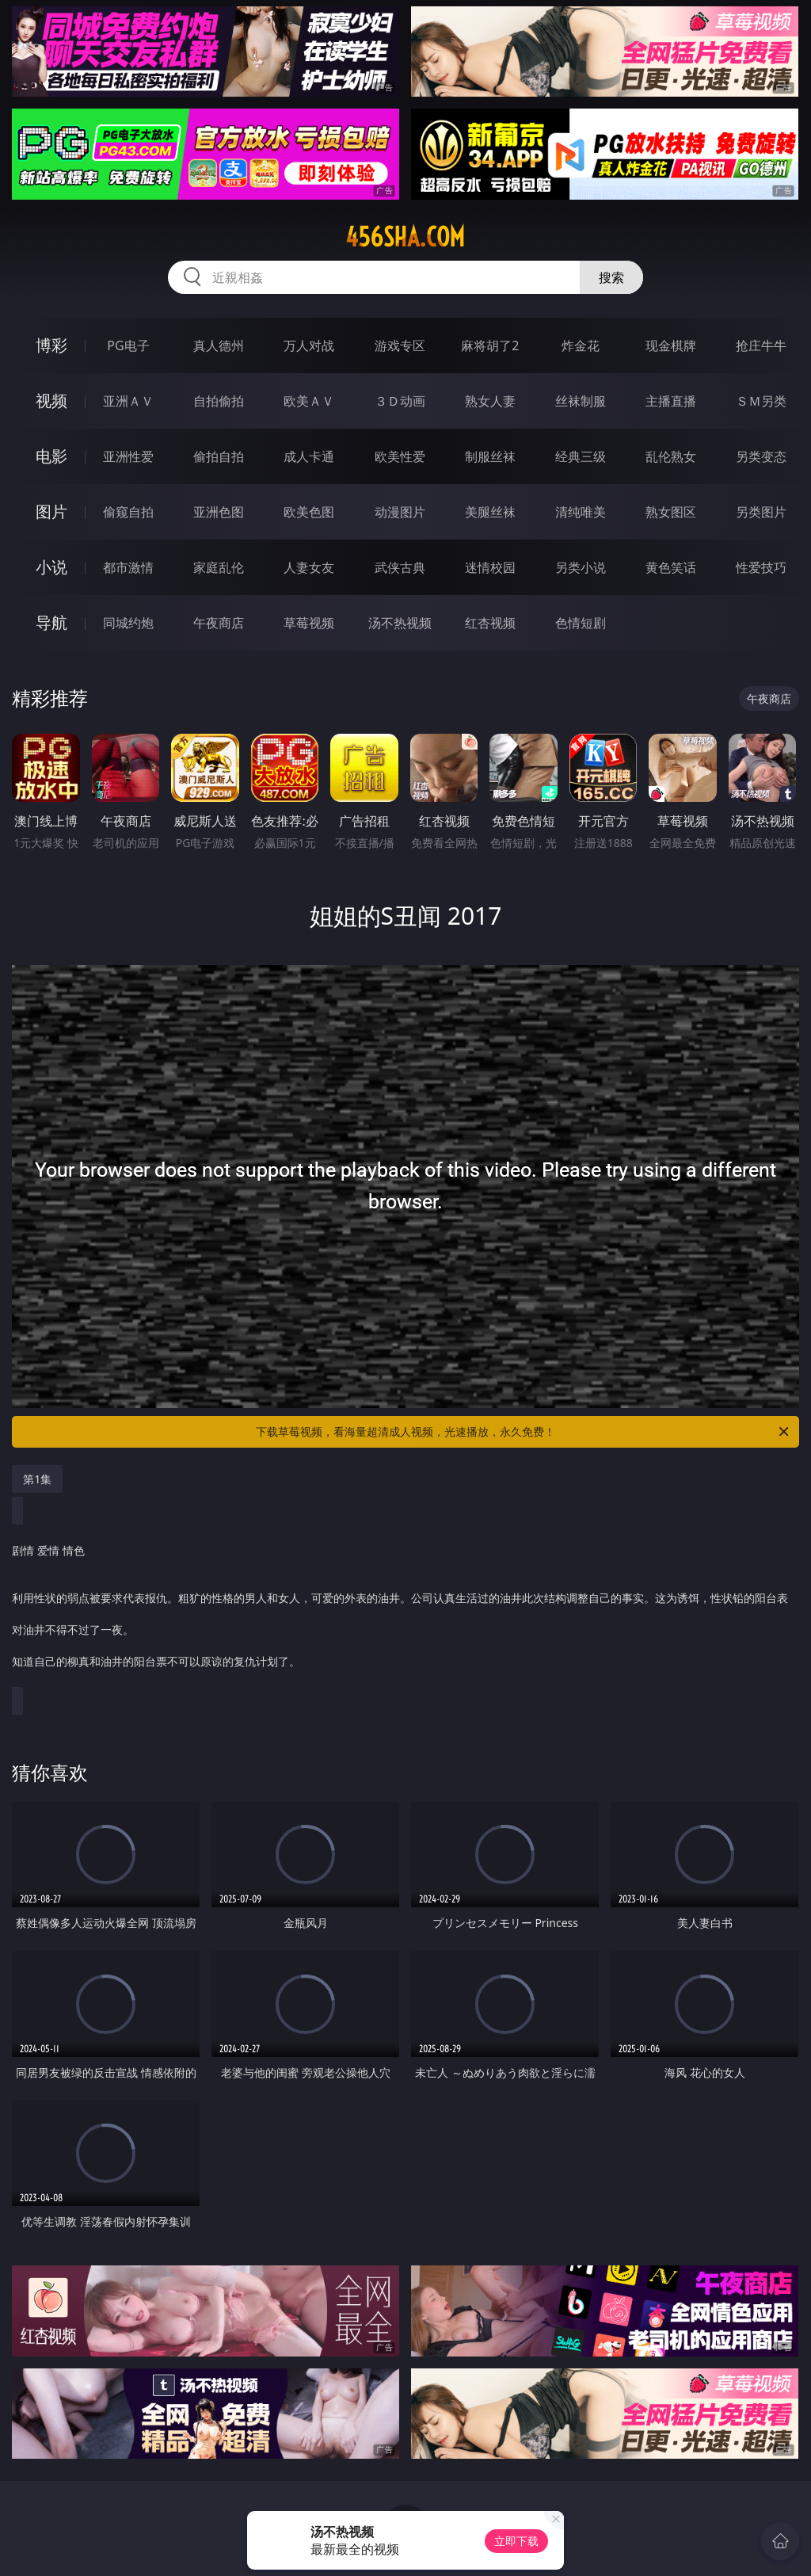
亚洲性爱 (128, 456)
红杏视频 (490, 623)
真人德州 (218, 345)
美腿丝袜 (490, 512)
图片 (51, 511)
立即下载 (516, 2540)
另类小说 (580, 567)
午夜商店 (218, 623)
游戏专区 (400, 345)
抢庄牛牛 (761, 345)
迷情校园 (490, 567)
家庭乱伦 (218, 567)
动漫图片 (400, 512)
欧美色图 (309, 512)
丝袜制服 (580, 401)
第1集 (37, 1478)
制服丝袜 (490, 456)
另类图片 (761, 512)
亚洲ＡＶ (128, 401)
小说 (51, 567)
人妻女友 (309, 567)
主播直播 (670, 401)
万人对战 (309, 345)
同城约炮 (128, 623)
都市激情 (128, 567)
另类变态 (761, 456)
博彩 (51, 345)
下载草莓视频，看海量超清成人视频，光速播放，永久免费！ (523, 1431)
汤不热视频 (400, 623)
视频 (51, 400)
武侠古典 (400, 567)
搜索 (611, 277)
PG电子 (128, 345)
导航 (51, 622)
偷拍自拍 (218, 456)
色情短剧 (580, 623)
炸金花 (581, 345)
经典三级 (580, 456)
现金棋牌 (670, 345)
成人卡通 (309, 456)
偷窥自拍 (128, 512)
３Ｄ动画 (400, 401)
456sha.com (405, 237)
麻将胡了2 (490, 345)
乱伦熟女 (670, 456)
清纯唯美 (580, 512)
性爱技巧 (761, 567)
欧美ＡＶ (309, 401)
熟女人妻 (490, 401)
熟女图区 (670, 512)
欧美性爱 (400, 456)
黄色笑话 (670, 567)
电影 (51, 456)
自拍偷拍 (218, 401)
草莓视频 (309, 623)
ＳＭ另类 (761, 401)
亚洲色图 (218, 512)
